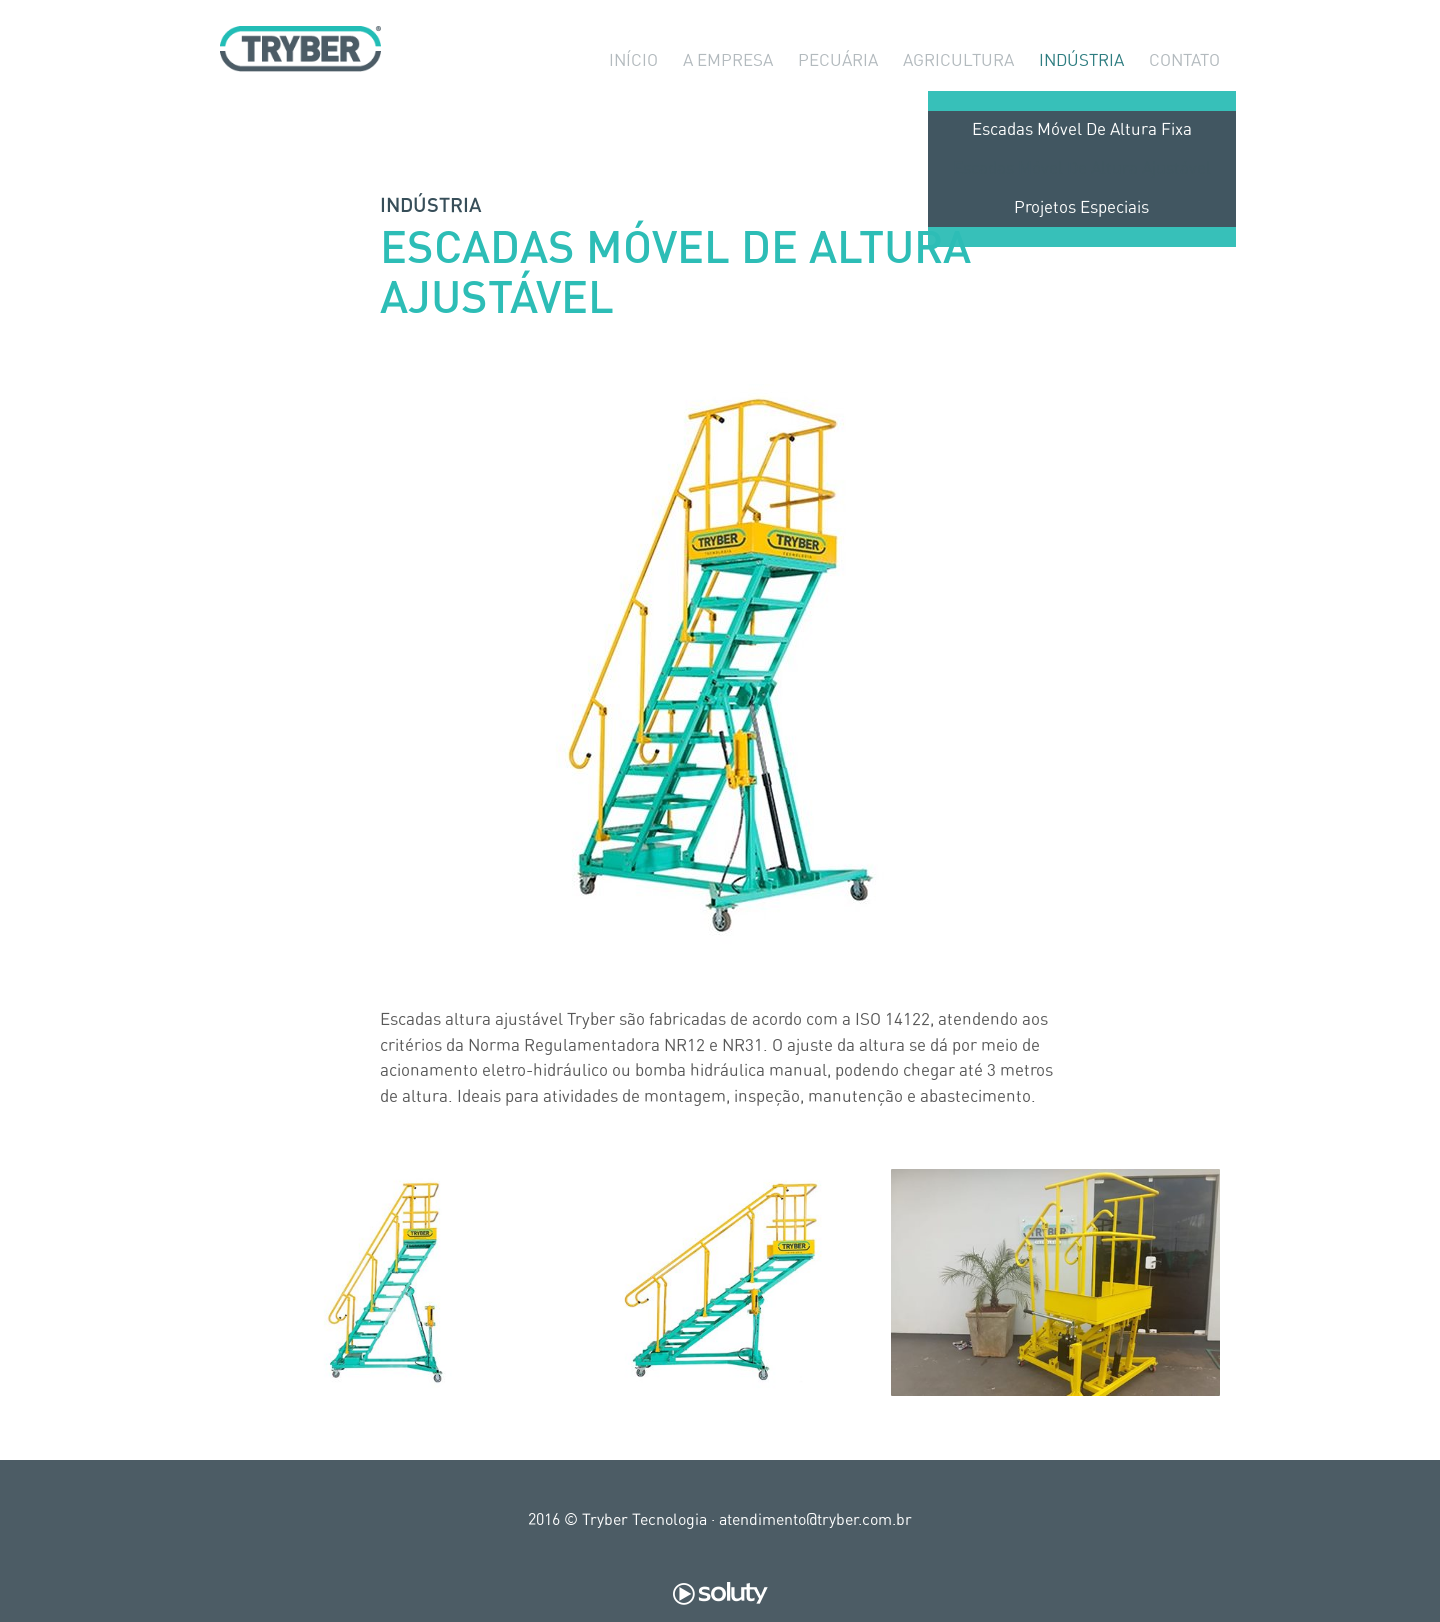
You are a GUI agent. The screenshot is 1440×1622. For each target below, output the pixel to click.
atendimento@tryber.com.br (815, 1520)
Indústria (1081, 89)
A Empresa (728, 89)
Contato (1184, 89)
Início (633, 89)
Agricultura (958, 89)
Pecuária (838, 89)
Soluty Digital (720, 1594)
